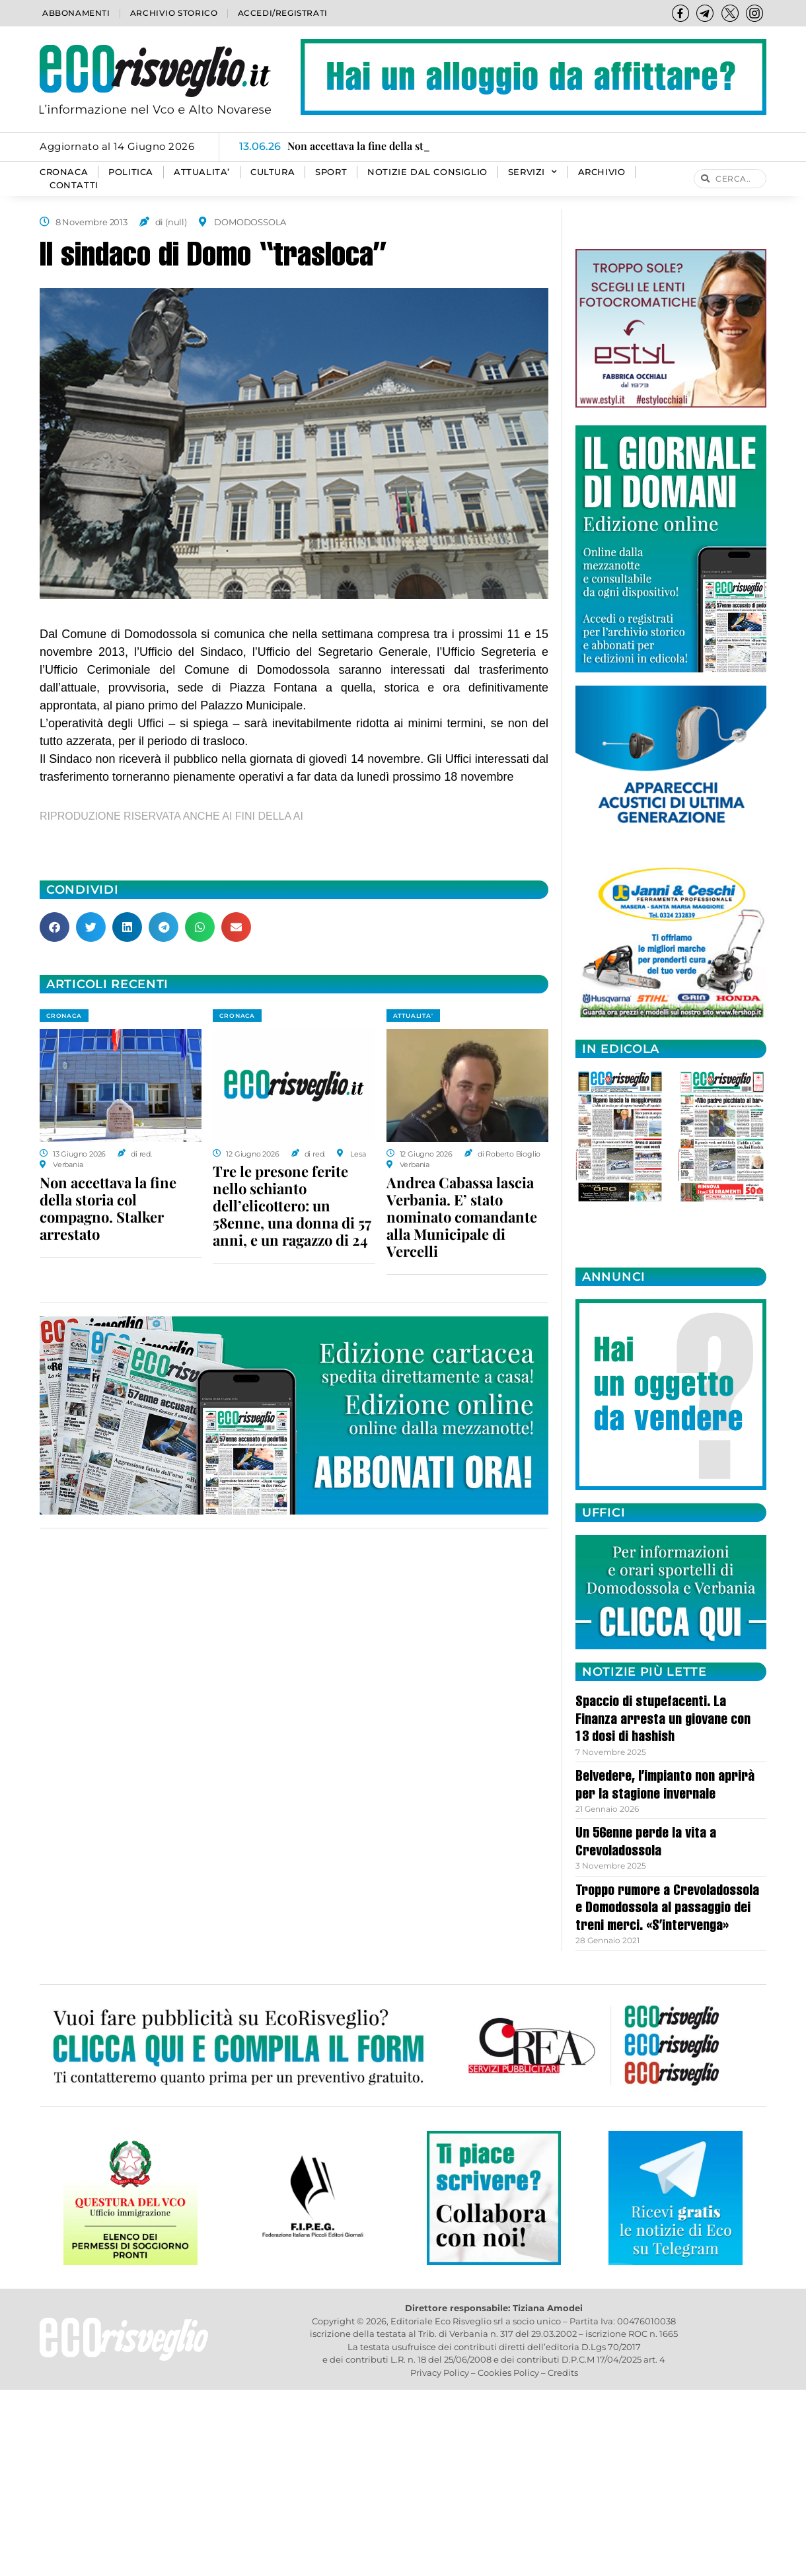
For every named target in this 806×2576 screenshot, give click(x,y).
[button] (54, 927)
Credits (563, 2372)
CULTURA (272, 172)
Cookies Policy (508, 2372)
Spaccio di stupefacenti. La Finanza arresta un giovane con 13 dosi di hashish (663, 1720)
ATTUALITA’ (202, 172)
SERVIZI (533, 172)
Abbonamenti (76, 13)
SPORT (331, 172)
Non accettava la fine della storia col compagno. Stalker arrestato (108, 1208)
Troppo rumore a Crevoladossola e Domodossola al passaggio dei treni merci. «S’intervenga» (667, 1909)
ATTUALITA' (413, 1015)
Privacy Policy (439, 2372)
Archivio (602, 172)
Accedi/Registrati (283, 13)
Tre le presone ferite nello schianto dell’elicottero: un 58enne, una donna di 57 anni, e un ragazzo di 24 (292, 1205)
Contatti (74, 185)
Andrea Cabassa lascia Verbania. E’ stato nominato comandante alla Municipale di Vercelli (461, 1216)
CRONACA (64, 172)
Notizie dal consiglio (427, 172)
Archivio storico (174, 13)
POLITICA (130, 172)
